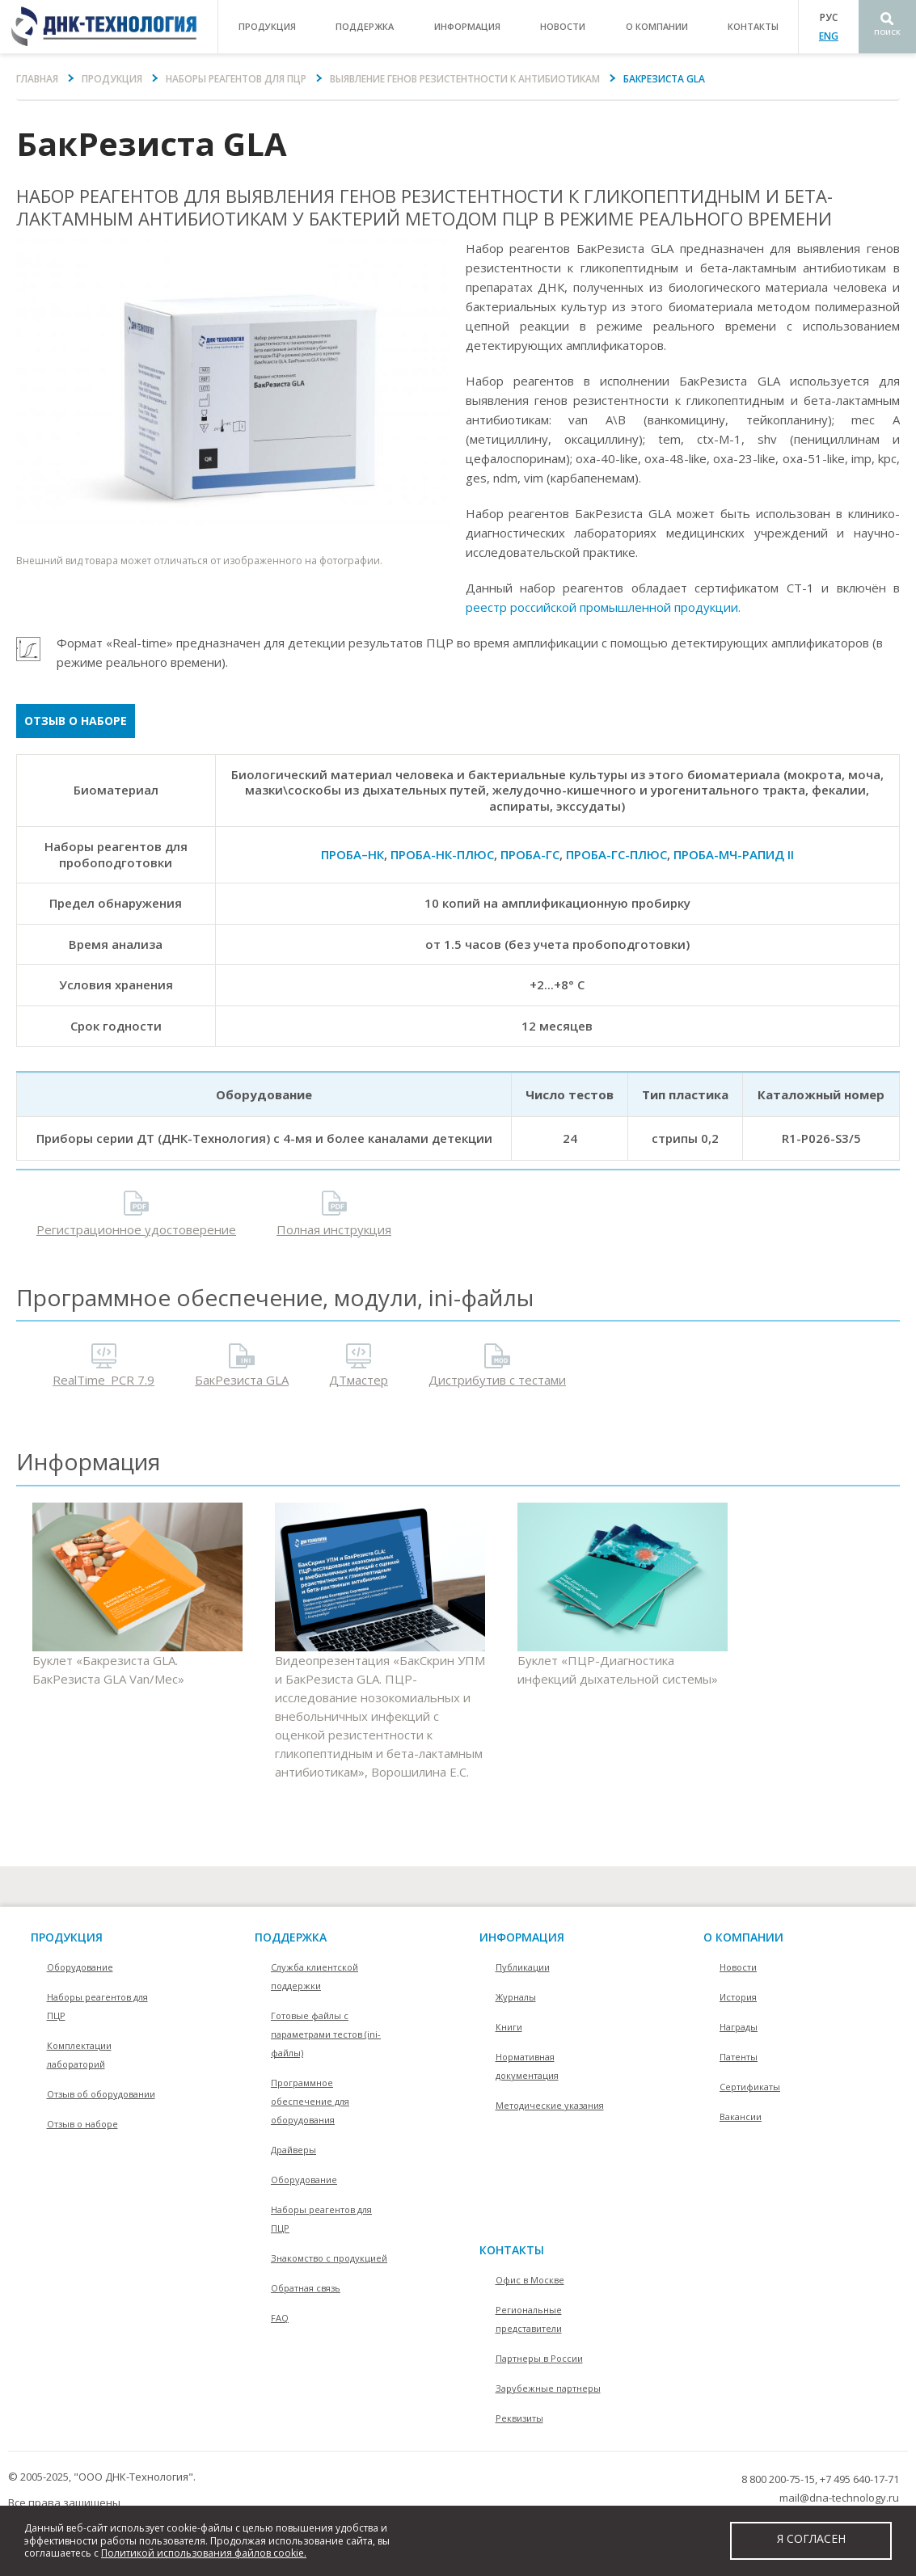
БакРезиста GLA (242, 1380)
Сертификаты (750, 2087)
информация (467, 26)
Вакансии (741, 2116)
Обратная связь (305, 2288)
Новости (562, 26)
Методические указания (550, 2105)
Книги (509, 2027)
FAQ (280, 2318)
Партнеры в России (539, 2358)
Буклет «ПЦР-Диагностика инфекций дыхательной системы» (622, 1595)
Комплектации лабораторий (79, 2054)
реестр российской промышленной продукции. (603, 607)
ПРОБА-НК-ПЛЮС (442, 854)
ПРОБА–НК (352, 854)
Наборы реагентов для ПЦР (236, 79)
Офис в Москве (530, 2280)
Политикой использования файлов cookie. (203, 2553)
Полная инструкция (333, 1229)
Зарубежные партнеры (548, 2388)
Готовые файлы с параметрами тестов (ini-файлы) (326, 2034)
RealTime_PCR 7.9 (103, 1380)
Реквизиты (519, 2418)
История (738, 1997)
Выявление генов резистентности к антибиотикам (465, 79)
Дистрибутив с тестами (497, 1380)
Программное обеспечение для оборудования (310, 2101)
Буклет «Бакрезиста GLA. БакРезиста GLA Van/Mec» (137, 1595)
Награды (739, 2027)
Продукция (112, 79)
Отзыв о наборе (75, 720)
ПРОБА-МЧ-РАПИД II (733, 854)
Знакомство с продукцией (329, 2258)
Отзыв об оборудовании (101, 2094)
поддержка (365, 26)
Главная (37, 79)
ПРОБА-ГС (529, 854)
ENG (828, 36)
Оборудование (80, 1967)
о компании (657, 26)
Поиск (887, 32)
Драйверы (293, 2150)
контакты (753, 26)
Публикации (523, 1967)
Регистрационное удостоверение (136, 1229)
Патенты (739, 2057)
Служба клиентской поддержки (314, 1976)
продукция (267, 26)
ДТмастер (358, 1380)
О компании (743, 1937)
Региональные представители (529, 2319)
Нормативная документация (527, 2066)
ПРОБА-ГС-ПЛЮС (616, 854)
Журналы (516, 1997)
